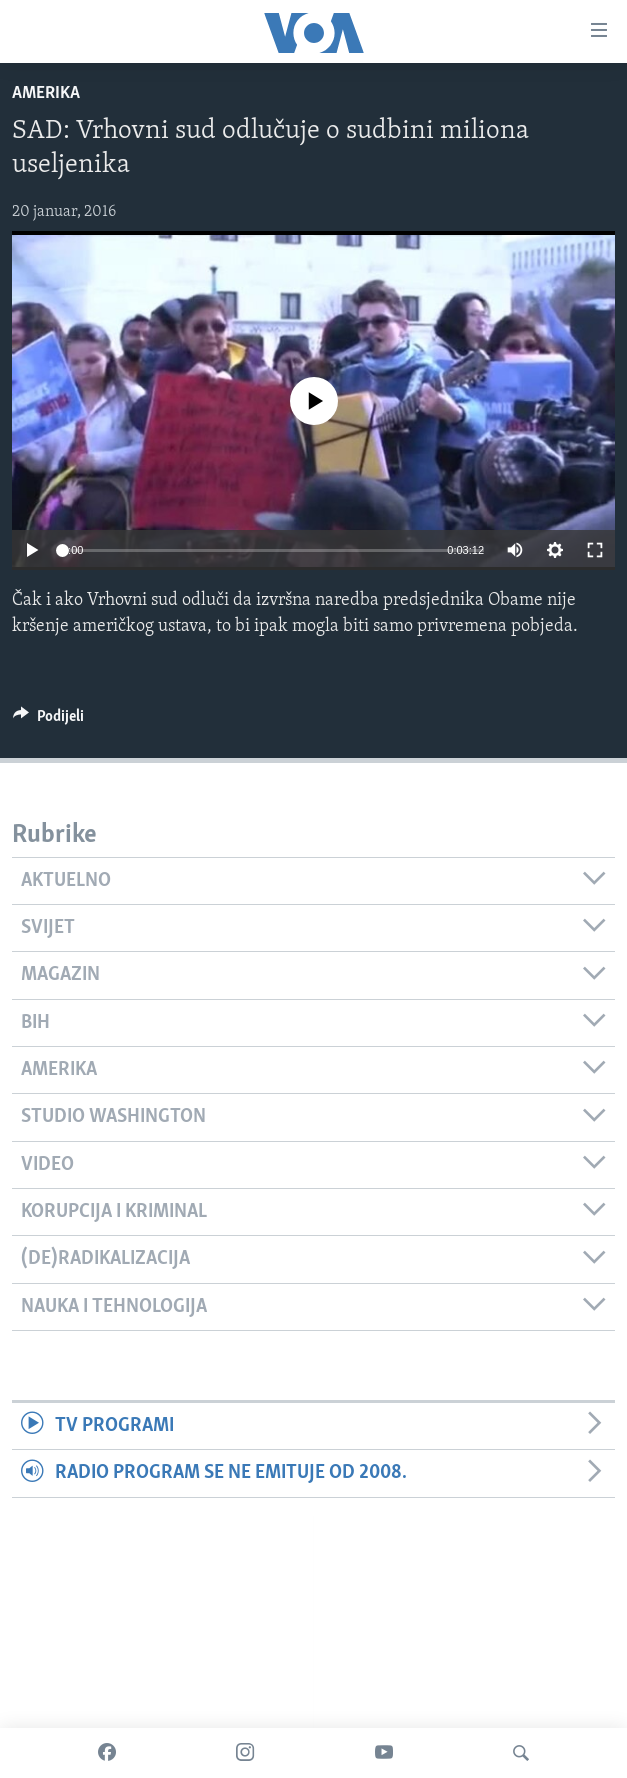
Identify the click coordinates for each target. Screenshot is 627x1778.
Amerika (46, 93)
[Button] (48, 721)
